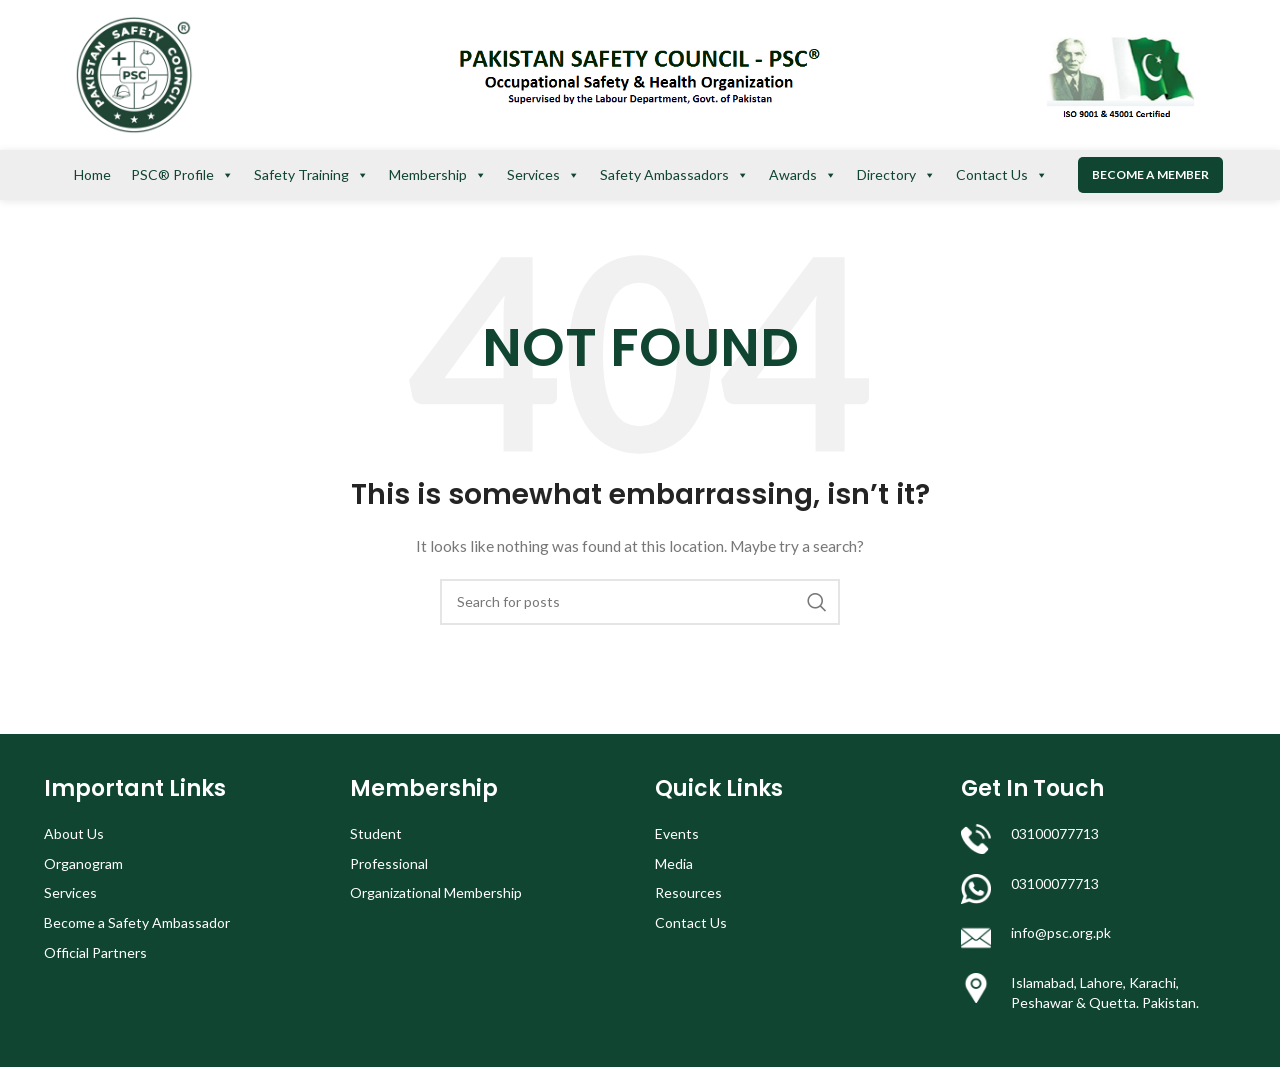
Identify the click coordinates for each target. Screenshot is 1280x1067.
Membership (438, 175)
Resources (688, 892)
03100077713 (1055, 833)
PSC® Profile (182, 175)
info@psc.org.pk (1061, 932)
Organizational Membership (436, 892)
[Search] (640, 602)
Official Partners (95, 952)
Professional (389, 863)
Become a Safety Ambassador (137, 922)
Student (376, 833)
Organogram (83, 863)
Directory (896, 175)
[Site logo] (134, 73)
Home (92, 174)
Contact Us (1002, 175)
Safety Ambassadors (674, 175)
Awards (803, 175)
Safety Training (311, 175)
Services (543, 175)
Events (677, 833)
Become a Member (1150, 174)
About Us (74, 833)
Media (674, 863)
